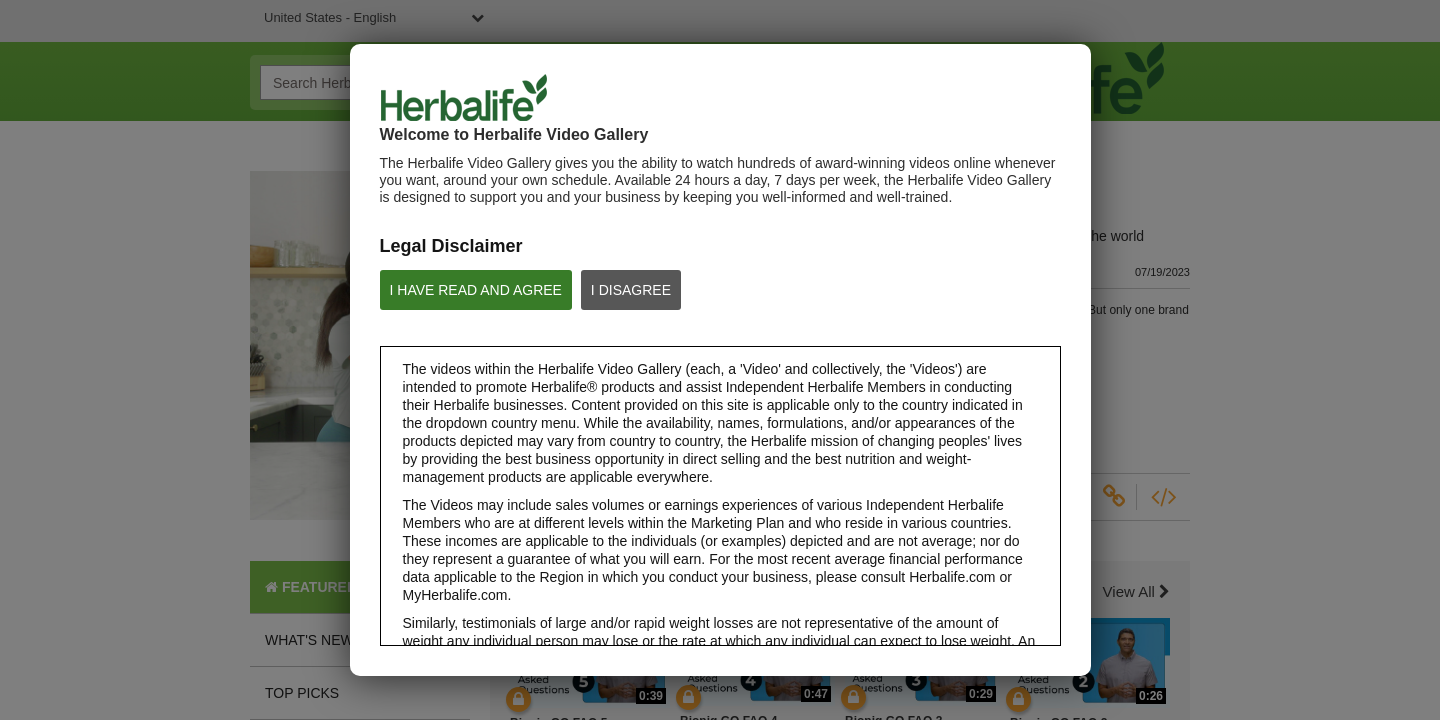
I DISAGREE (631, 290)
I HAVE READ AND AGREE (476, 290)
